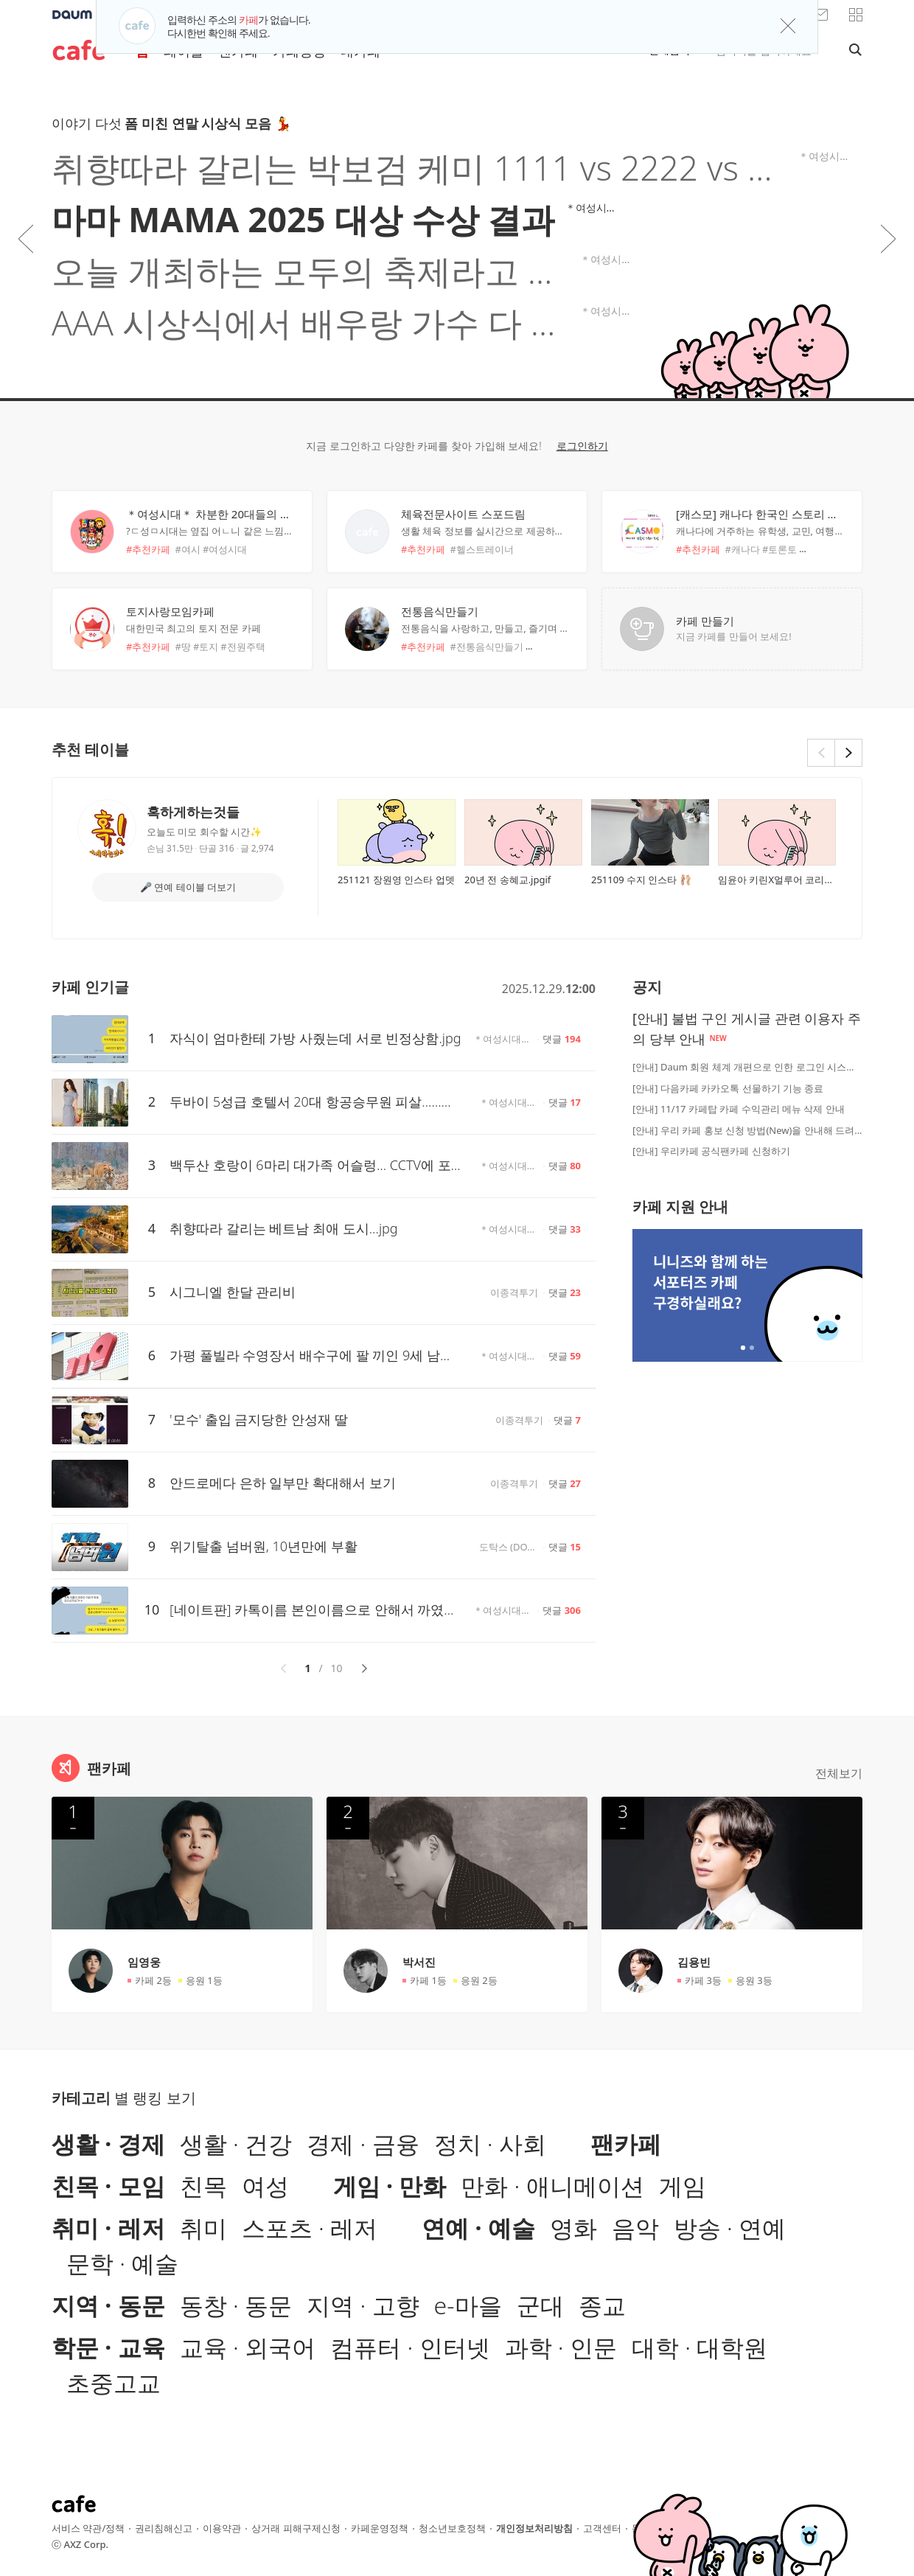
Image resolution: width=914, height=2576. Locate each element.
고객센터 (602, 2528)
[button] (856, 15)
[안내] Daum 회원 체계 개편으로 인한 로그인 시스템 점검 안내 (747, 1066)
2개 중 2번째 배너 (752, 1348)
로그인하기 (582, 446)
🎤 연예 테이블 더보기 (188, 887)
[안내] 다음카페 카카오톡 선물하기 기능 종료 (727, 1088)
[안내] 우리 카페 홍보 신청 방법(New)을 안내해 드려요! (747, 1130)
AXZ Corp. (85, 2544)
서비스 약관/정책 (88, 2528)
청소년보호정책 (452, 2528)
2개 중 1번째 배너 (743, 1348)
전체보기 (838, 1773)
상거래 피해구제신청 (295, 2528)
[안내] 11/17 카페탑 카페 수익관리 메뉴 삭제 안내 (738, 1108)
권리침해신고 (163, 2528)
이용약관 (222, 2528)
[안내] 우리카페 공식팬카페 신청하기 (711, 1151)
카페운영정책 (379, 2528)
